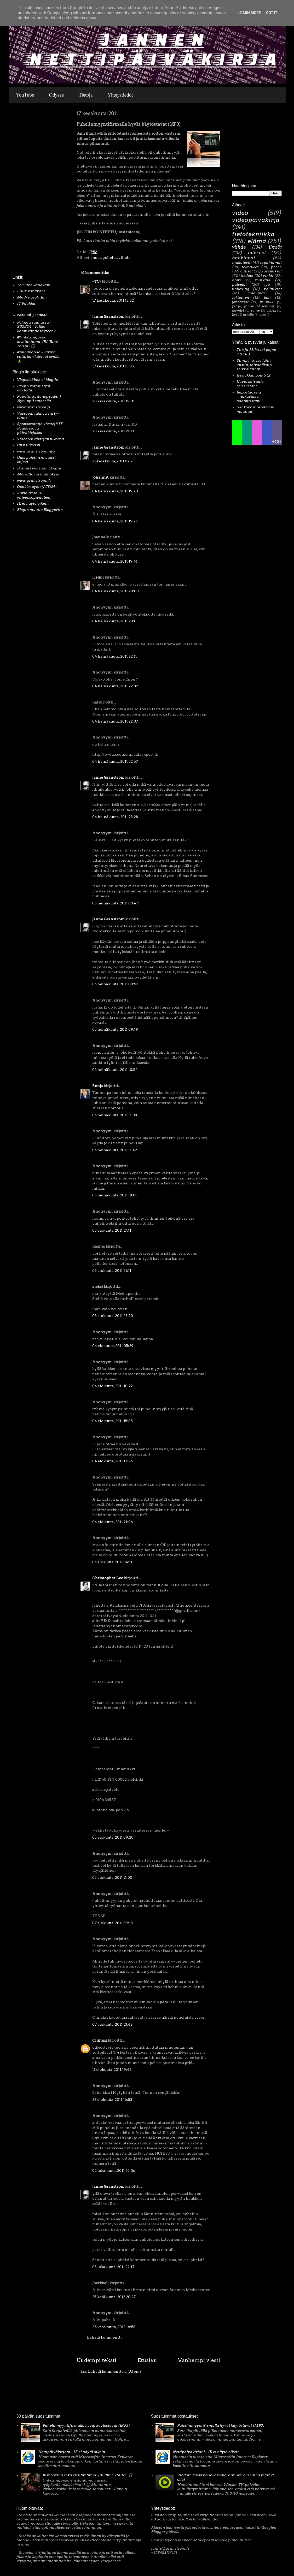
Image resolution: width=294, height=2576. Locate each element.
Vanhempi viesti (199, 2360)
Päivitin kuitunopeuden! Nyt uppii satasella (39, 398)
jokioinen (240, 297)
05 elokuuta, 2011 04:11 (112, 1562)
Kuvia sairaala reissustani (250, 383)
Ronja (97, 1086)
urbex (271, 310)
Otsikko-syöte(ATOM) (37, 487)
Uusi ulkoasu (28, 445)
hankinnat (243, 257)
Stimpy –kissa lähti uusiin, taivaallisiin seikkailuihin (254, 364)
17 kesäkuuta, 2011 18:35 (113, 366)
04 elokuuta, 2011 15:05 (112, 1421)
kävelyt (238, 310)
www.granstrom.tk (34, 480)
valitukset (273, 289)
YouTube (25, 95)
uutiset (246, 271)
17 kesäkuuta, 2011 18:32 (113, 300)
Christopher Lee (107, 1578)
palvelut (239, 284)
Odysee (56, 95)
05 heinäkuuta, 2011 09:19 (115, 1029)
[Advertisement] (28, 190)
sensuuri (268, 306)
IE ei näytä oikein (33, 503)
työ (267, 284)
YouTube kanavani (33, 285)
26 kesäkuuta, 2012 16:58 (113, 2327)
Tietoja (86, 95)
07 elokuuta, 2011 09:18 (112, 1923)
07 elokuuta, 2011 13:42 (112, 2024)
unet (263, 315)
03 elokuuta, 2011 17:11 (111, 1230)
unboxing (240, 289)
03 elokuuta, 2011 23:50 (112, 1316)
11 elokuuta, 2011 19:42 (111, 2069)
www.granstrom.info (36, 451)
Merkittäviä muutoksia (38, 474)
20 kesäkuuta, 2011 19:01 (113, 401)
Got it (271, 13)
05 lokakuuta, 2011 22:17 (113, 2267)
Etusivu (147, 2360)
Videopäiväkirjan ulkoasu (40, 439)
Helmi (98, 577)
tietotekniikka (253, 234)
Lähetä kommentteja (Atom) (114, 2371)
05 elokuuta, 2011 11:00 (112, 1877)
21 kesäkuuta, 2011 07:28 (113, 461)
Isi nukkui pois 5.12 (253, 375)
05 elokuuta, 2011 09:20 (113, 1837)
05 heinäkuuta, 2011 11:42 (114, 1150)
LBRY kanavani (31, 291)
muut (96, 257)
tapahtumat (271, 262)
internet (257, 252)
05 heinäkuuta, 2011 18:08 (114, 1195)
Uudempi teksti (97, 2360)
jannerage (240, 302)
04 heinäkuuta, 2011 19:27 (115, 521)
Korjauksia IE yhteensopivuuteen (34, 495)
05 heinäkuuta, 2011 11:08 (114, 1115)
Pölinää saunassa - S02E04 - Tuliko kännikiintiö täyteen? (36, 326)
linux (236, 280)
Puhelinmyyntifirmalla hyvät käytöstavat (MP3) (86, 2425)
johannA (100, 477)
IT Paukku (26, 303)
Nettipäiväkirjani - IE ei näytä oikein (71, 2452)
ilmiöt (275, 247)
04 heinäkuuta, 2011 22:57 (115, 761)
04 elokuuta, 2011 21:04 (112, 1522)
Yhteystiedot (120, 95)
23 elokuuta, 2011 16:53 (112, 2099)
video (240, 213)
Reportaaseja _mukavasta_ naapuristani (249, 396)
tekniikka (250, 267)
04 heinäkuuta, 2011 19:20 (115, 491)
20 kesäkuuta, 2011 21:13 (113, 431)
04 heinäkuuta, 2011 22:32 (115, 686)
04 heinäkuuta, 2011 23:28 (115, 817)
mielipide (257, 293)
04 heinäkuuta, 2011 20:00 (115, 591)
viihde (124, 257)
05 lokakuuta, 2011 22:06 (113, 2170)
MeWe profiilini (32, 297)
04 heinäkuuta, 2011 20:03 (115, 621)
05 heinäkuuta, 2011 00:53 (115, 984)
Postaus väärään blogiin (39, 468)
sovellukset (272, 271)
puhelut (109, 257)
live (234, 315)
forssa (249, 306)
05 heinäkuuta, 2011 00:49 (115, 903)
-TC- (96, 281)
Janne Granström (108, 316)
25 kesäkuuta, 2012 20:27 (114, 2297)
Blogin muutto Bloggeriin (40, 510)
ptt (234, 306)
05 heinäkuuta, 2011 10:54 (115, 1070)
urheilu (248, 315)
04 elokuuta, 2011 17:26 (112, 1461)
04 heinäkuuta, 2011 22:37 (115, 721)
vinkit (268, 275)
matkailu (263, 280)
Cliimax (99, 2040)
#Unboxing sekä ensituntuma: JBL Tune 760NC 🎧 (37, 341)
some (255, 310)
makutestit (242, 262)
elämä (256, 241)
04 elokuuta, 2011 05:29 (113, 1346)
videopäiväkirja (255, 220)
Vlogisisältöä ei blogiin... (39, 380)
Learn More (249, 13)
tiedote (247, 275)
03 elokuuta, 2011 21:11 (111, 1270)
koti (267, 297)
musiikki (267, 302)
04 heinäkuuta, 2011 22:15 (114, 656)
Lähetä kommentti (104, 2337)
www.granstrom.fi (33, 407)
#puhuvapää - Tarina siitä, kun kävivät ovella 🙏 (38, 356)
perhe (276, 267)
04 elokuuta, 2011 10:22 (112, 1386)
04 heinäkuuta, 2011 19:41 (114, 561)
